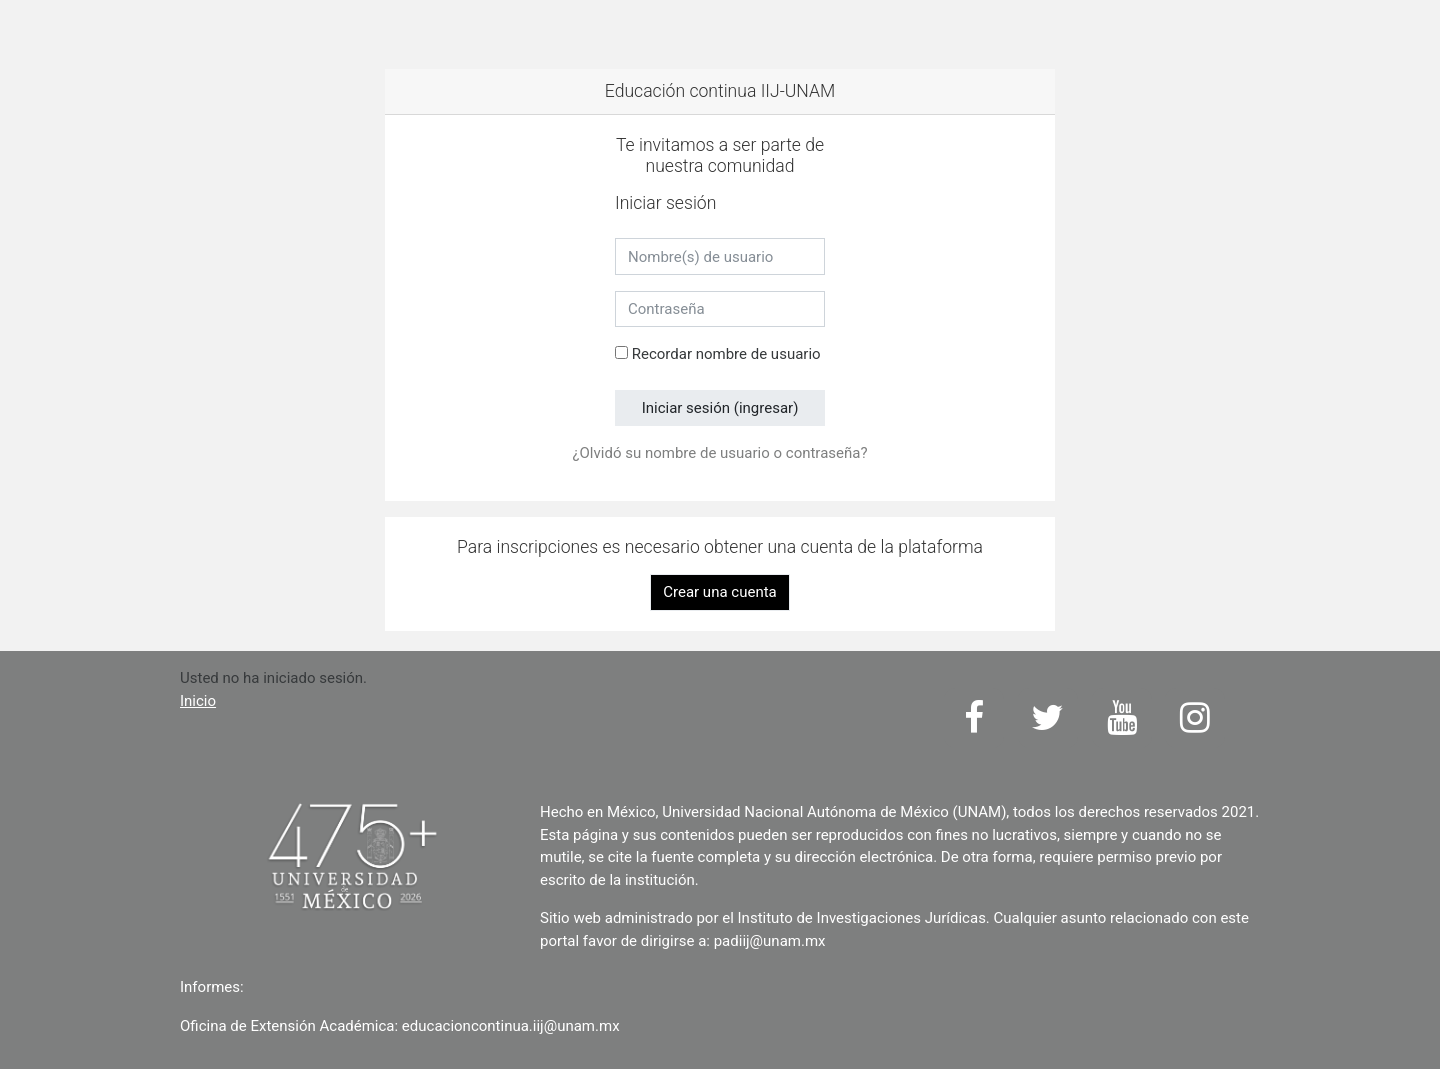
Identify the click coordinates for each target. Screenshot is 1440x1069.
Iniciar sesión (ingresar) (720, 408)
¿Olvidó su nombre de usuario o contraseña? (719, 453)
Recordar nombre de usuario (726, 354)
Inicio (198, 701)
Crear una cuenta (719, 592)
